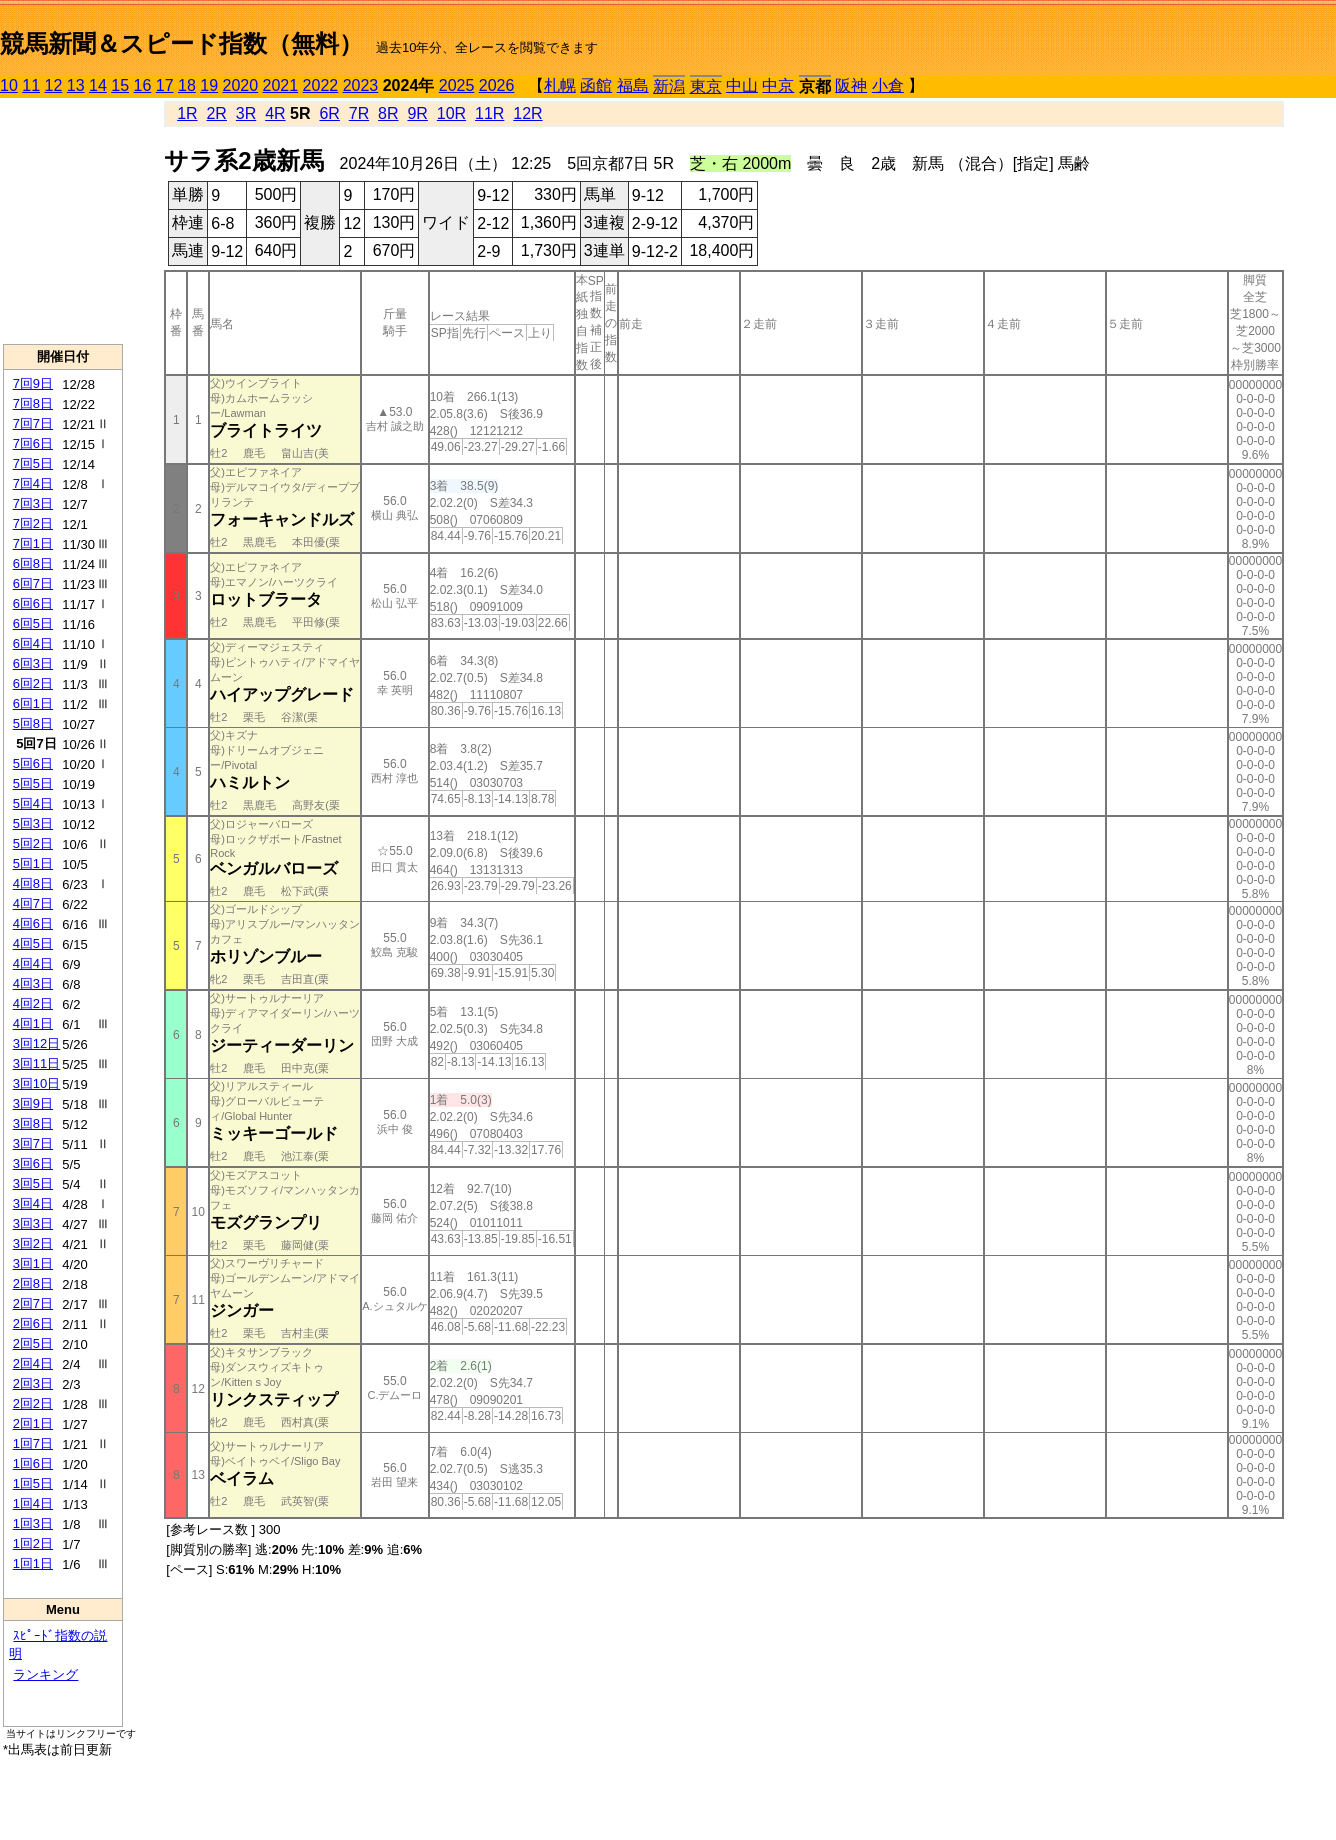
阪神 (851, 85)
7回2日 (33, 523)
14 (98, 85)
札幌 (560, 85)
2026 (497, 85)
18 (187, 85)
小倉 (888, 85)
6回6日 (33, 603)
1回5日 (33, 1483)
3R (246, 113)
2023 (361, 85)
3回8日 (33, 1123)
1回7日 (33, 1443)
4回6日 (33, 923)
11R (489, 113)
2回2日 (33, 1403)
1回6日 (33, 1463)
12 (54, 85)
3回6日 (33, 1163)
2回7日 (33, 1303)
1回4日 (33, 1503)
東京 (706, 86)
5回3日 (33, 823)
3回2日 (33, 1243)
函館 (596, 85)
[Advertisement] (63, 221)
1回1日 (33, 1563)
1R (187, 113)
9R (417, 113)
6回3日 (33, 663)
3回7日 (33, 1143)
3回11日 (37, 1063)
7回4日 (33, 483)
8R (388, 113)
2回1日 (33, 1423)
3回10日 (37, 1083)
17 (165, 85)
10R (451, 113)
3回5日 (33, 1183)
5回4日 (33, 803)
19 (209, 85)
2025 (457, 85)
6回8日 (33, 563)
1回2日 (33, 1543)
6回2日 (33, 683)
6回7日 (33, 583)
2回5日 (33, 1343)
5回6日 (33, 763)
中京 (778, 85)
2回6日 (33, 1323)
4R (275, 113)
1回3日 (33, 1523)
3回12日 (37, 1043)
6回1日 (33, 703)
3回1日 (33, 1263)
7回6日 (33, 443)
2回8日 (33, 1283)
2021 (281, 85)
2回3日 (33, 1383)
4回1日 (33, 1023)
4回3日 (33, 983)
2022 (321, 85)
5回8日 (33, 723)
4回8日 (33, 883)
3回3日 (33, 1223)
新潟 (669, 86)
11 (31, 85)
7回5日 (33, 463)
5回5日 (33, 783)
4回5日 (33, 943)
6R (329, 113)
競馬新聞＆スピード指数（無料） (181, 43)
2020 (241, 85)
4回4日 (33, 963)
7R (359, 113)
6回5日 (33, 623)
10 (9, 85)
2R (216, 113)
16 (143, 85)
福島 (633, 85)
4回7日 (33, 903)
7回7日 (33, 423)
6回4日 (33, 643)
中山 (742, 85)
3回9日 (33, 1103)
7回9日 (33, 383)
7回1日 (33, 543)
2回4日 (33, 1363)
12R (527, 113)
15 (120, 85)
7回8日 (33, 403)
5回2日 (33, 843)
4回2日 (33, 1003)
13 (76, 85)
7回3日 (33, 503)
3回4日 (33, 1203)
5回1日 (33, 863)
